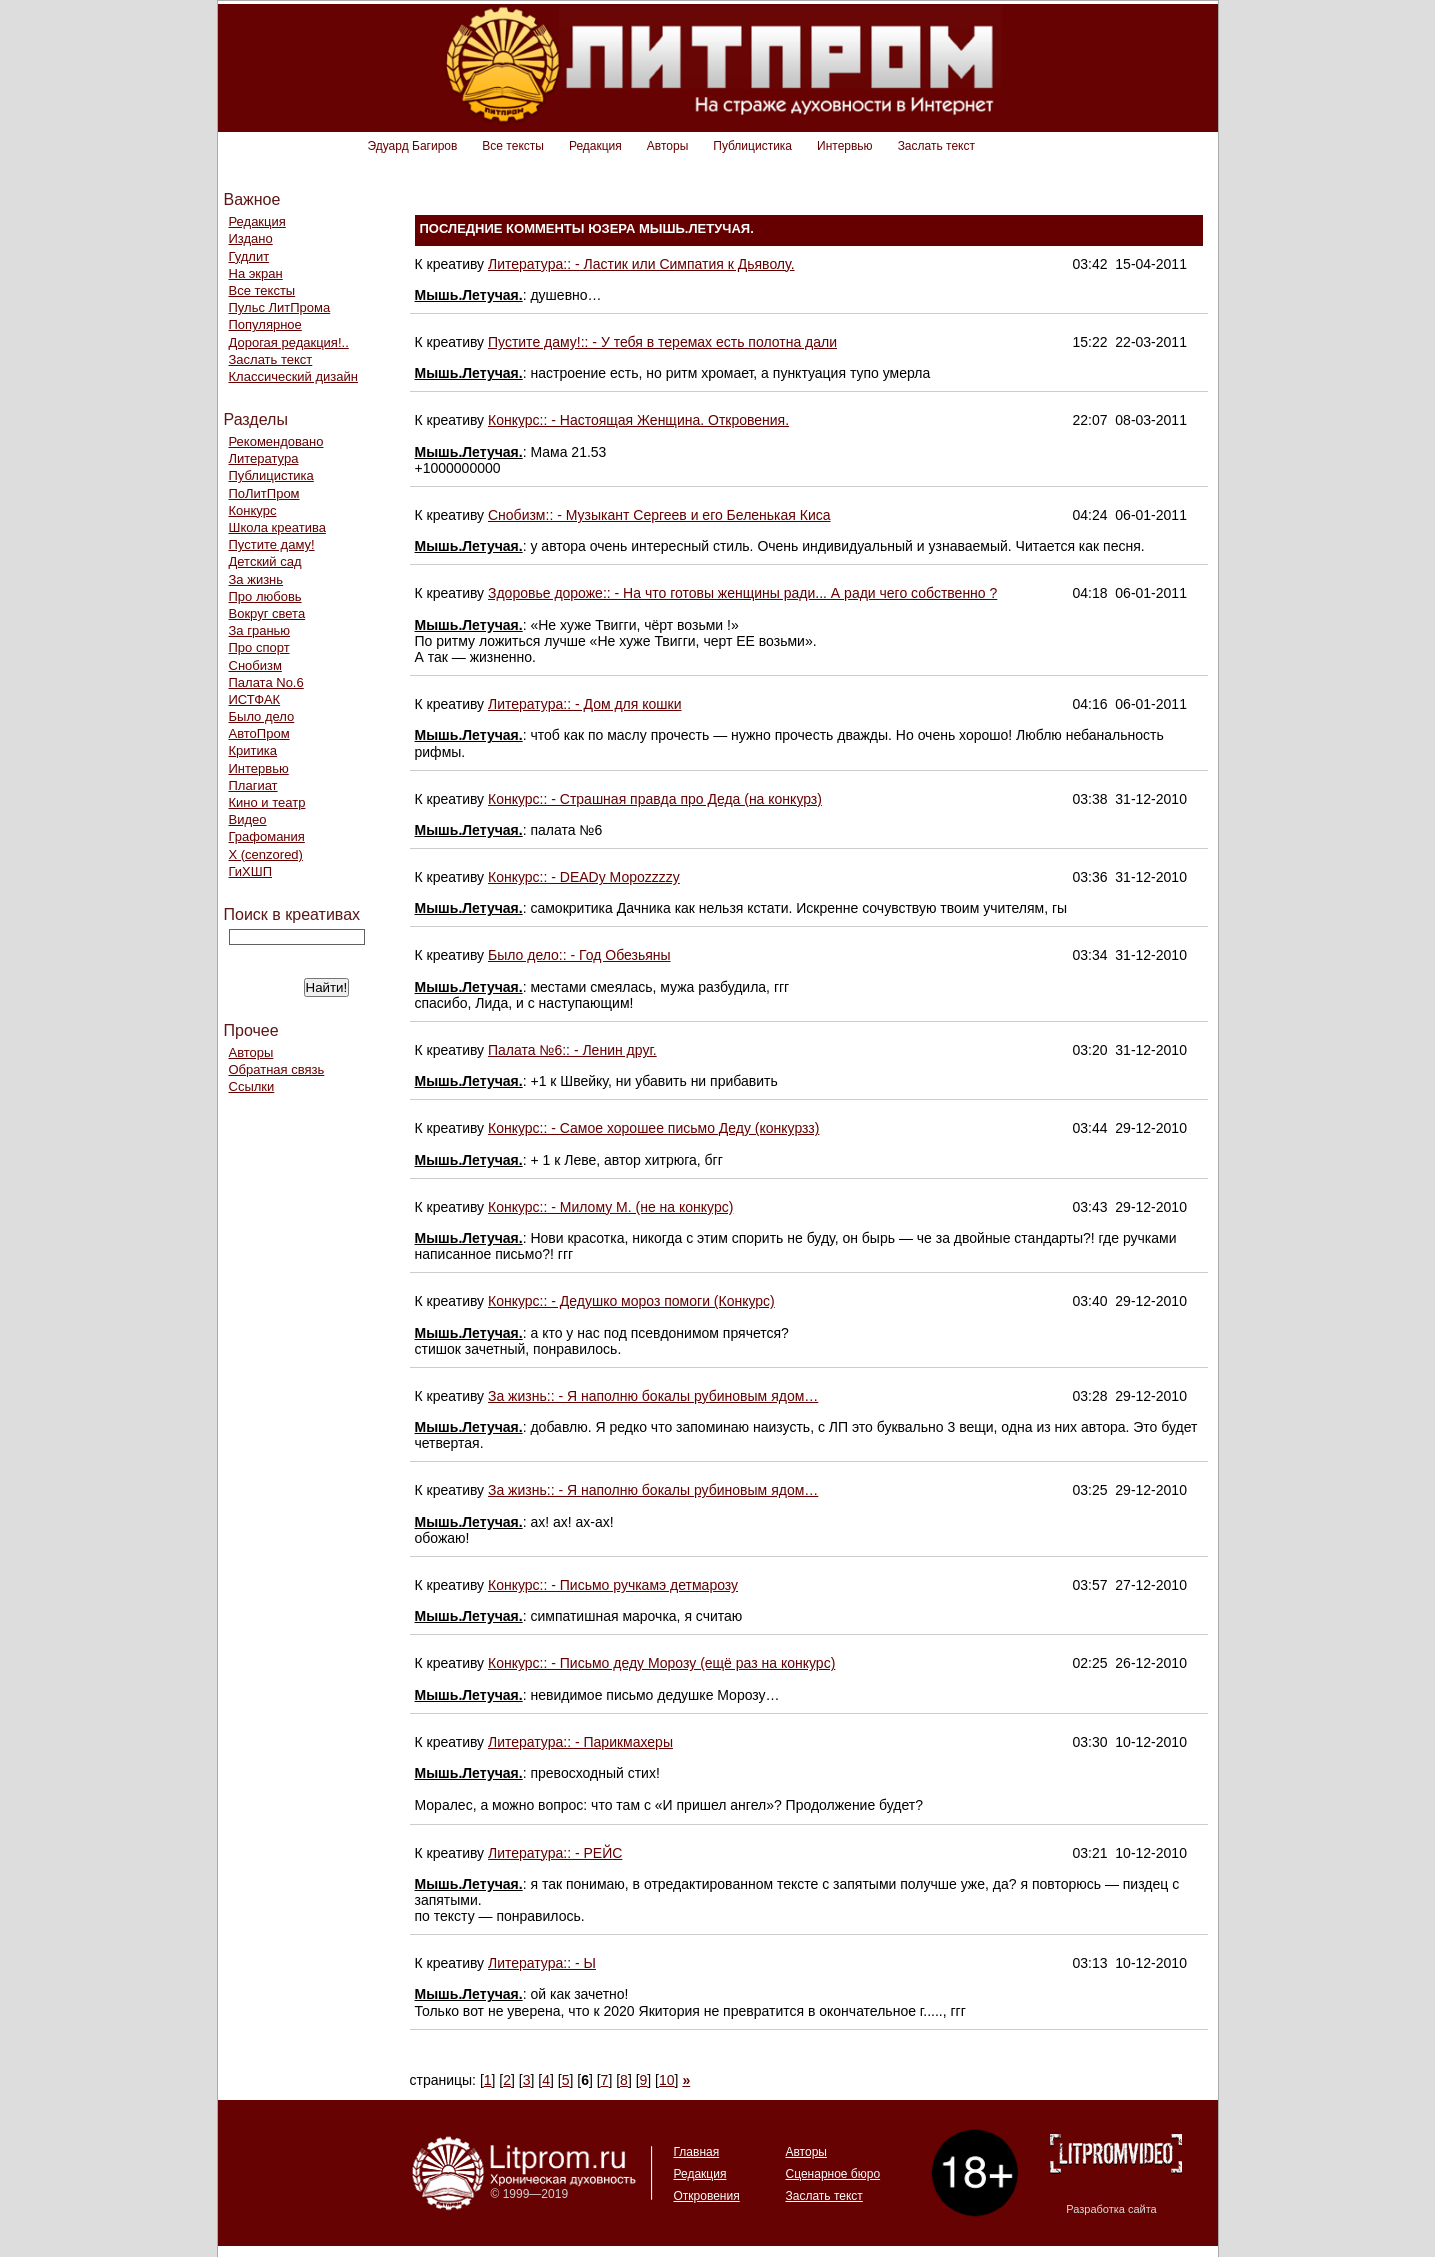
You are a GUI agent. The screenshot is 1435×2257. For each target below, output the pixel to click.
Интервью (845, 146)
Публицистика (752, 146)
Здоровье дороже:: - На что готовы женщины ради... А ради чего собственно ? (742, 593)
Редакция (595, 146)
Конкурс (253, 510)
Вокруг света (267, 613)
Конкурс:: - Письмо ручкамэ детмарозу (613, 1585)
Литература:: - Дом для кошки (585, 704)
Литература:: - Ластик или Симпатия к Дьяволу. (641, 264)
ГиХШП (251, 871)
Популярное (265, 324)
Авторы (667, 146)
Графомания (267, 836)
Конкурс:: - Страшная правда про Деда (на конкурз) (655, 799)
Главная (697, 2152)
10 (667, 2080)
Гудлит (249, 256)
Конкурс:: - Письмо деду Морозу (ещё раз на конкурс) (661, 1663)
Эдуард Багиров (413, 146)
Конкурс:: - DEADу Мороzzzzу (584, 877)
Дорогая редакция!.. (289, 342)
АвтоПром (259, 733)
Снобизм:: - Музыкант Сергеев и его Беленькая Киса (659, 515)
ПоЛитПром (264, 493)
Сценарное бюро (833, 2174)
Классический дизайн (293, 376)
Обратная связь (277, 1069)
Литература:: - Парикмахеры (580, 1742)
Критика (253, 750)
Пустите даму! (272, 544)
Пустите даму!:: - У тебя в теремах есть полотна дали (662, 342)
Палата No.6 (266, 682)
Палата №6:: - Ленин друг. (572, 1050)
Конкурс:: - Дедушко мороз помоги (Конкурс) (631, 1301)
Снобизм (255, 665)
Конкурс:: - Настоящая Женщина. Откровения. (638, 420)
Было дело (262, 716)
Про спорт (259, 647)
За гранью (260, 630)
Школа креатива (277, 527)
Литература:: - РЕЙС (555, 1853)
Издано (251, 238)
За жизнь (256, 579)
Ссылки (252, 1086)
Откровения (707, 2196)
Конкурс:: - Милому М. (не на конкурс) (610, 1207)
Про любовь (265, 596)
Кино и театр (267, 802)
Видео (248, 819)
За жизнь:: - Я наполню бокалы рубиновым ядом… (653, 1396)
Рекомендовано (276, 441)
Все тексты (513, 146)
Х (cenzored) (266, 854)
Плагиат (253, 785)
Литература (264, 458)
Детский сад (265, 561)
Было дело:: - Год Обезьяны (579, 955)
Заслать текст (936, 146)
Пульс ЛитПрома (280, 307)
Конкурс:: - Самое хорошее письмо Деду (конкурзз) (653, 1128)
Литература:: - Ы (542, 1963)
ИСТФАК (255, 699)
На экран (256, 273)
